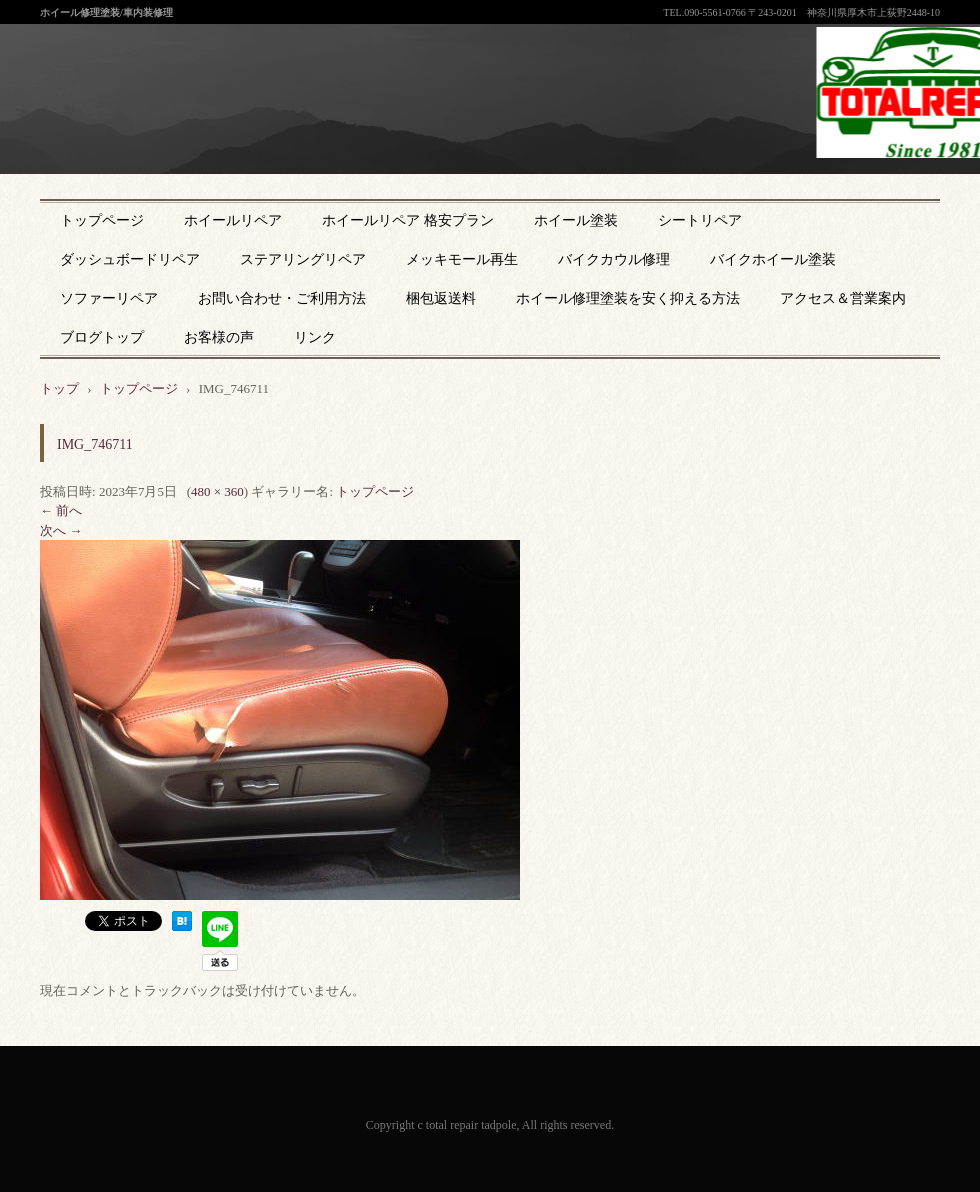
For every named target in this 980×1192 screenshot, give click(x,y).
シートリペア (700, 220)
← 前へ (61, 510)
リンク (315, 337)
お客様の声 (219, 337)
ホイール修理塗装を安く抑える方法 (628, 298)
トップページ (102, 220)
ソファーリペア (109, 298)
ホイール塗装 (576, 220)
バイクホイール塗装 (773, 259)
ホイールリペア (233, 220)
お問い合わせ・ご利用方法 (282, 298)
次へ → (61, 530)
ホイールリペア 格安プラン (408, 220)
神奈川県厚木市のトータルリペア (476, 139)
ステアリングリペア (303, 259)
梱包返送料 (441, 298)
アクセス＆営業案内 (843, 298)
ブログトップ (102, 337)
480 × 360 (217, 491)
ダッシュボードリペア (130, 259)
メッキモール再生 (462, 259)
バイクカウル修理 (614, 259)
